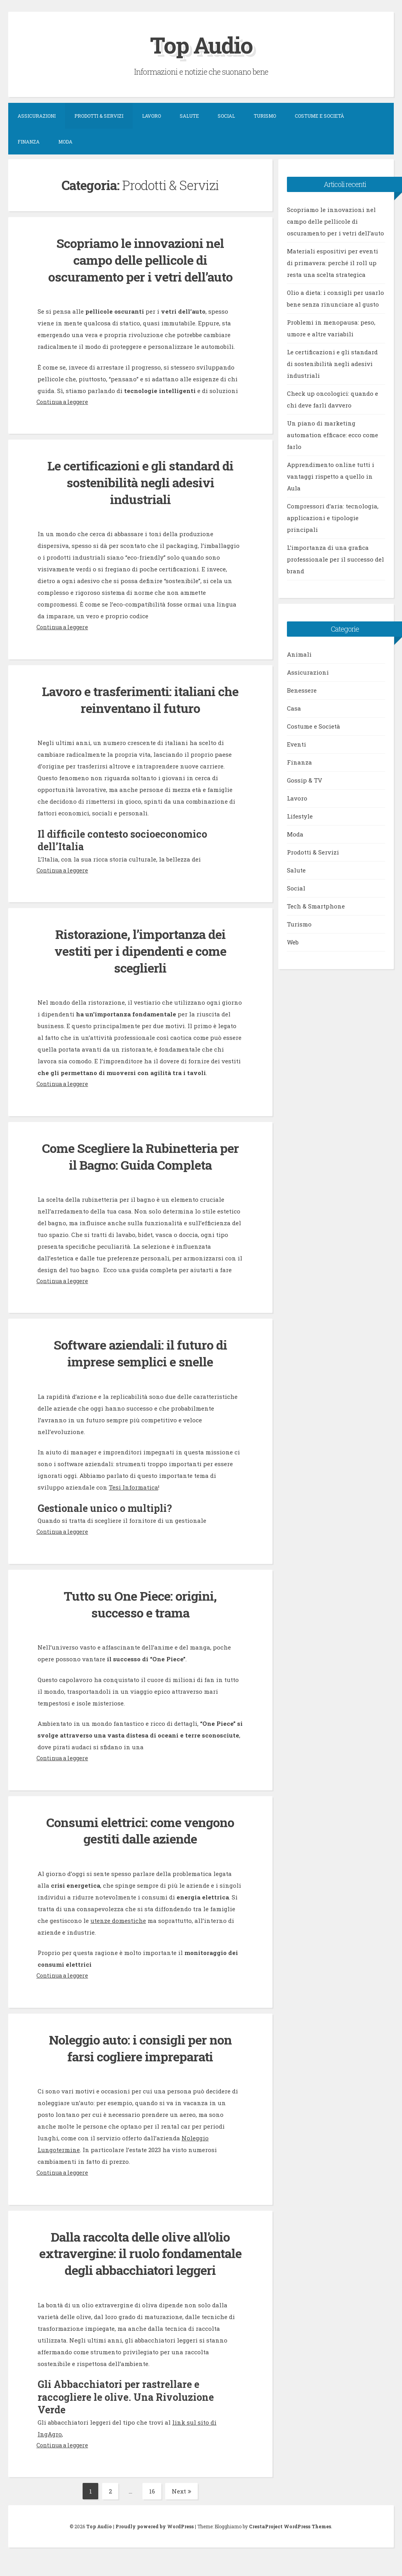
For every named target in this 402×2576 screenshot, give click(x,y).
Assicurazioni (37, 116)
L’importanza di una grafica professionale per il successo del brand (335, 559)
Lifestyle (300, 816)
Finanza (29, 141)
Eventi (296, 744)
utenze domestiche (118, 1920)
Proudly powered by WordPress (154, 2543)
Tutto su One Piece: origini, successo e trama (140, 1604)
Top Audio (201, 44)
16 (155, 2508)
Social (226, 116)
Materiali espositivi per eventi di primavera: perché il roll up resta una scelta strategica (332, 262)
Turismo (265, 116)
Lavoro (151, 116)
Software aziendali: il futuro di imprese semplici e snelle (140, 1353)
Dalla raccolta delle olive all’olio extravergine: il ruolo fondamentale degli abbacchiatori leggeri (140, 2262)
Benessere (302, 690)
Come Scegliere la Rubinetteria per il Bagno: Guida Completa (140, 1156)
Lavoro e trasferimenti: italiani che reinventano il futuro (140, 699)
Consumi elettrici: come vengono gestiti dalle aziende (140, 1830)
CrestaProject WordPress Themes (290, 2543)
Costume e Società (319, 116)
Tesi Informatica (133, 1487)
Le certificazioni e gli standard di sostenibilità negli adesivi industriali (140, 482)
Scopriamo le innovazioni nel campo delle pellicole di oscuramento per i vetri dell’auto (140, 259)
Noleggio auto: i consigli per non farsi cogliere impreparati (140, 2048)
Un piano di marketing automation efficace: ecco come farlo (332, 435)
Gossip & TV (304, 780)
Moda (65, 141)
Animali (299, 654)
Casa (294, 708)
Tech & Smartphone (316, 906)
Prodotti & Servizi (98, 116)
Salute (189, 116)
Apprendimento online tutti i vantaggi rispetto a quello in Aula (330, 476)
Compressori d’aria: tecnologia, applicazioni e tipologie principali (333, 517)
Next (181, 2508)
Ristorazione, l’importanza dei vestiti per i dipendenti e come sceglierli (140, 950)
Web (293, 942)
